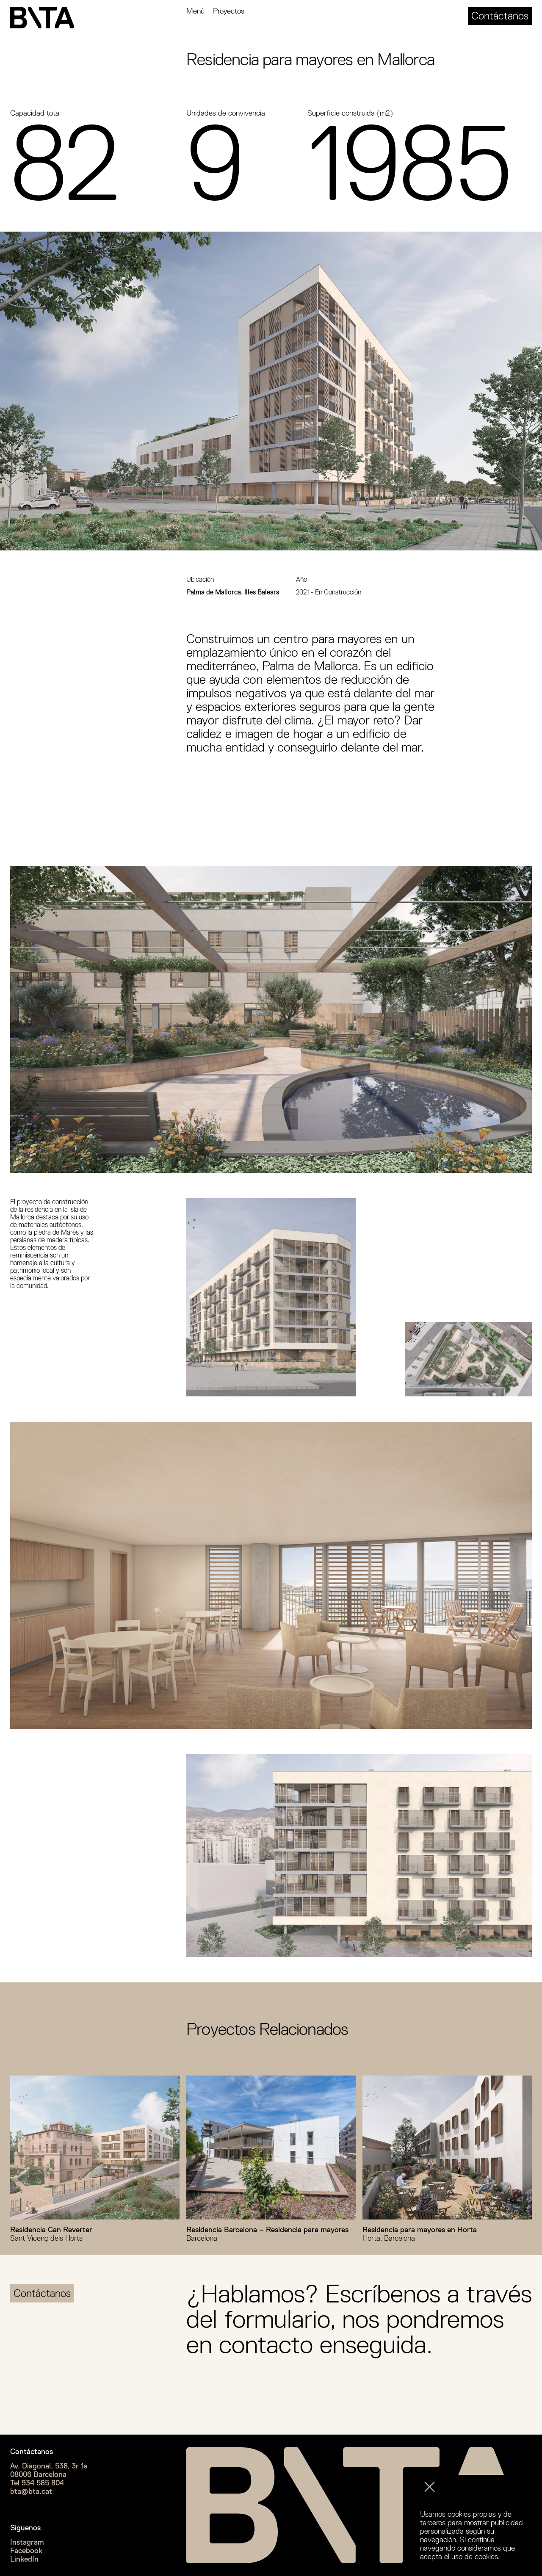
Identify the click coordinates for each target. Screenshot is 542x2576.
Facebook (26, 2550)
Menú (195, 11)
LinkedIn (24, 2559)
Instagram (27, 2542)
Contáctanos (499, 16)
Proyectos (228, 11)
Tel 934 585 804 (37, 2483)
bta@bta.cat (31, 2491)
